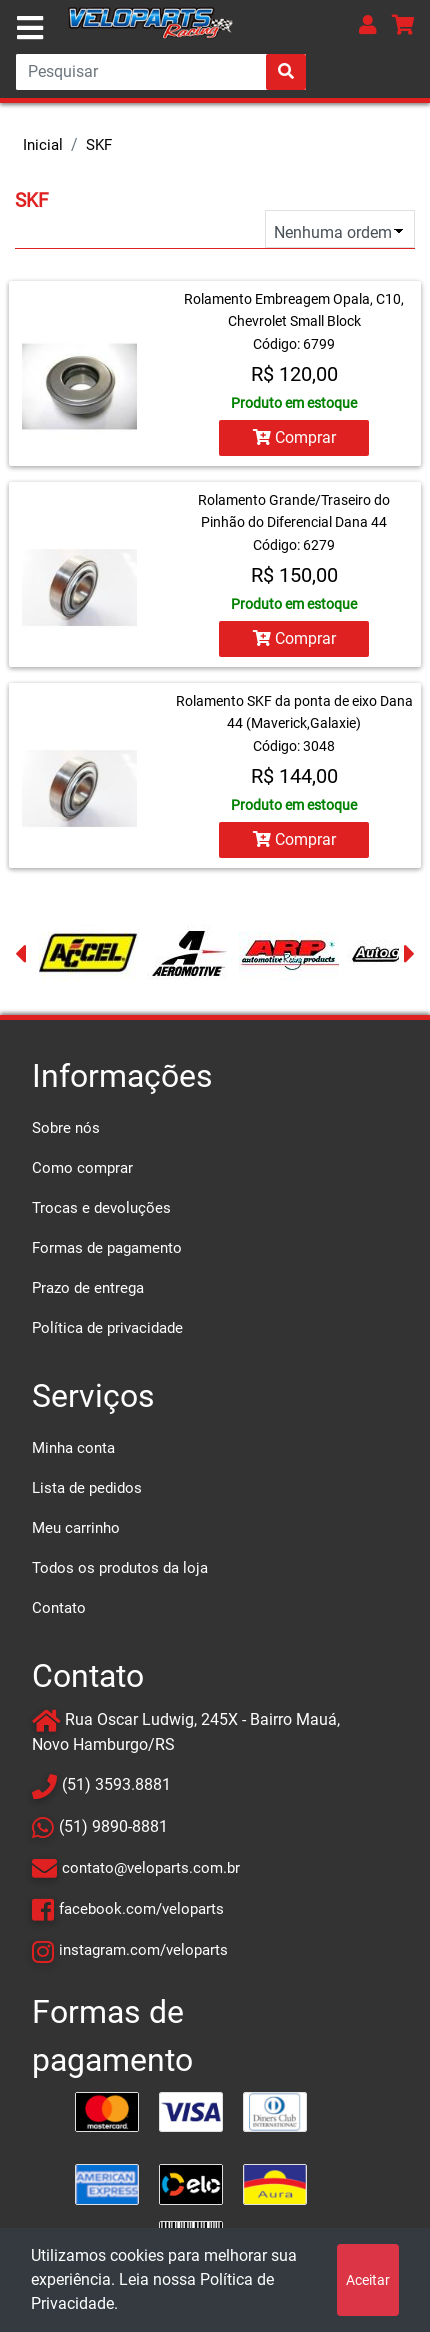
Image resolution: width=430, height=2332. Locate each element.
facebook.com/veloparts (141, 1909)
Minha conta (73, 1448)
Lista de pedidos (87, 1488)
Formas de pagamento (107, 1248)
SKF (99, 145)
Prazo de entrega (88, 1288)
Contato (59, 1608)
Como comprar (82, 1168)
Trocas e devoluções (101, 1208)
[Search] (161, 72)
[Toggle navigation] (30, 28)
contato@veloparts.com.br (151, 1868)
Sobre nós (66, 1128)
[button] (368, 24)
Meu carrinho (76, 1528)
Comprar (294, 437)
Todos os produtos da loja (120, 1568)
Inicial (43, 145)
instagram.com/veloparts (143, 1950)
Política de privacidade (107, 1328)
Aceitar (368, 2280)
